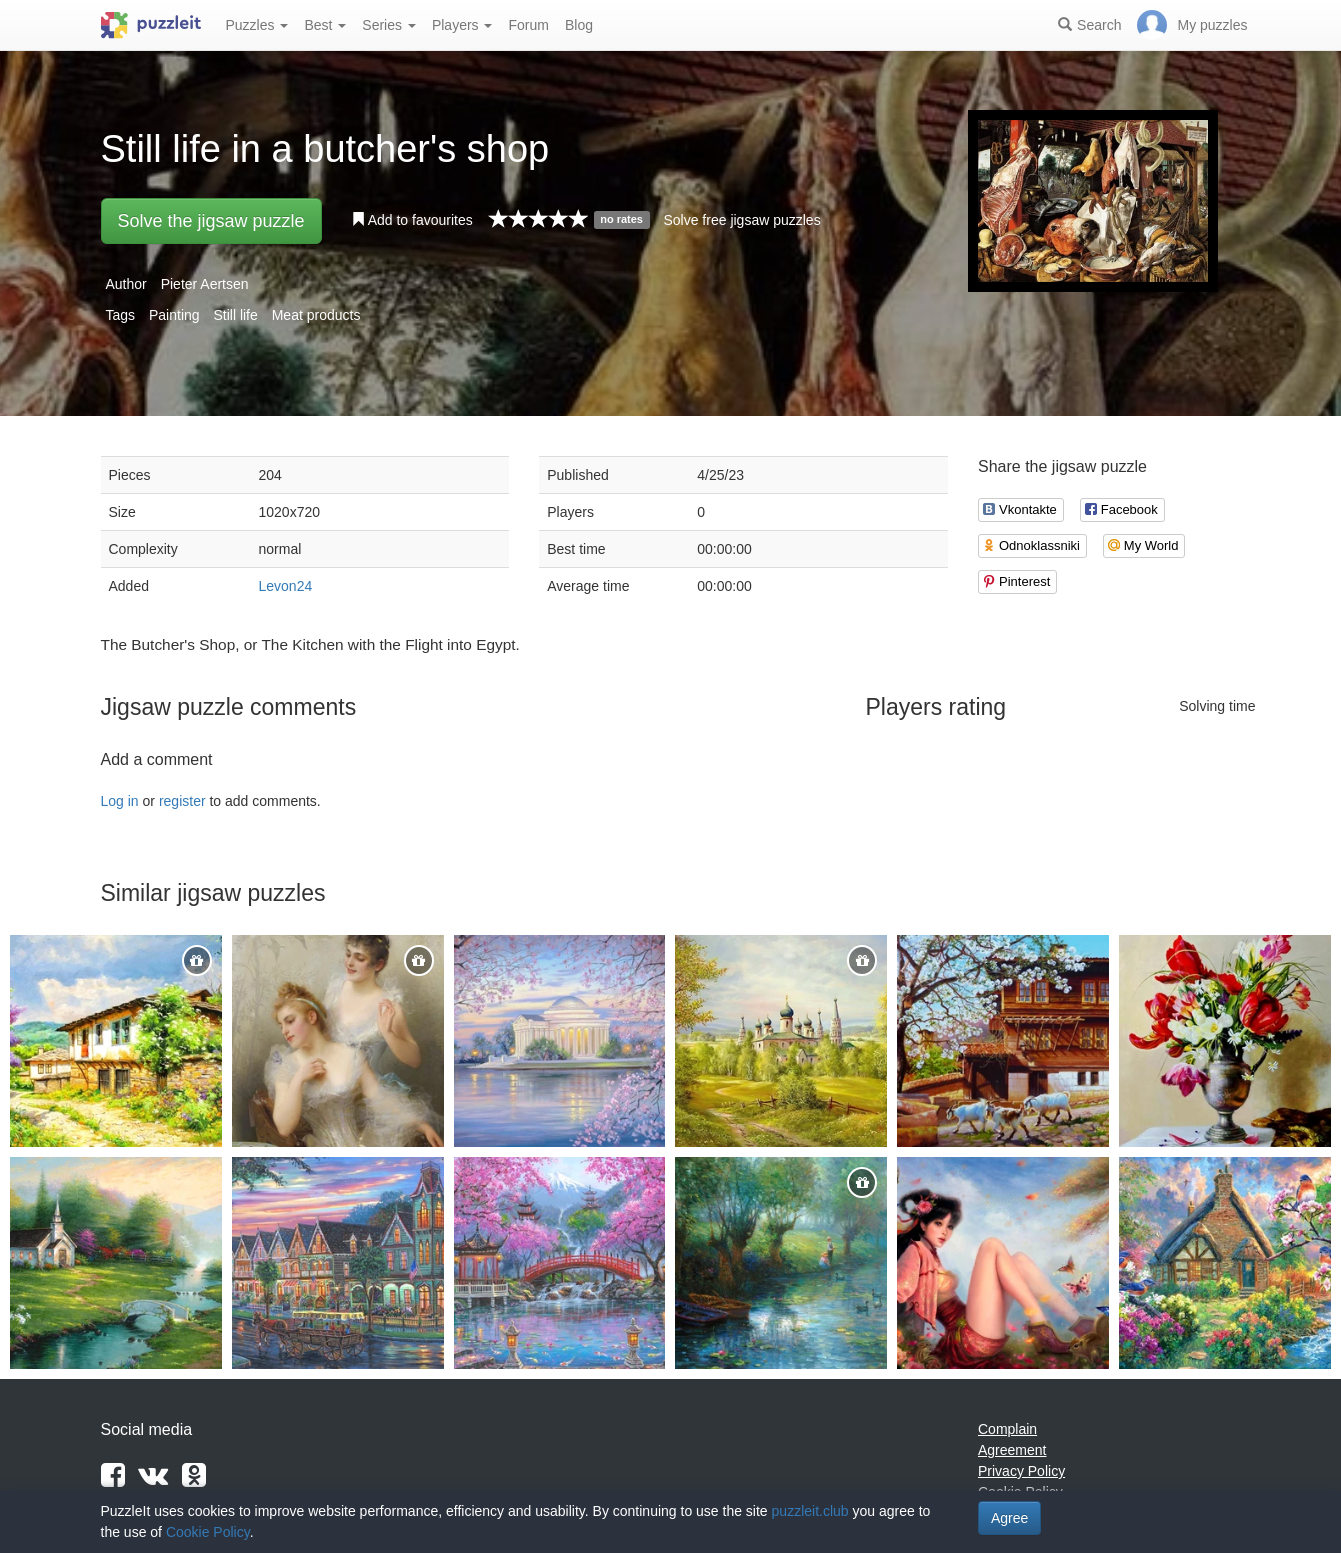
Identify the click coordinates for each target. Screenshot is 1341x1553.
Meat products (316, 315)
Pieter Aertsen (205, 284)
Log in (120, 801)
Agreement (1012, 1450)
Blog (579, 25)
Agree (1009, 1518)
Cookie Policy (208, 1532)
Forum (528, 25)
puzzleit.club (810, 1511)
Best (325, 25)
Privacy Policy (1021, 1471)
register (182, 801)
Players (462, 25)
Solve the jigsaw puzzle (211, 221)
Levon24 (286, 586)
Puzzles (257, 25)
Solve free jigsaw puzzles (741, 220)
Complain (1007, 1429)
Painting (174, 315)
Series (389, 25)
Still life (235, 315)
